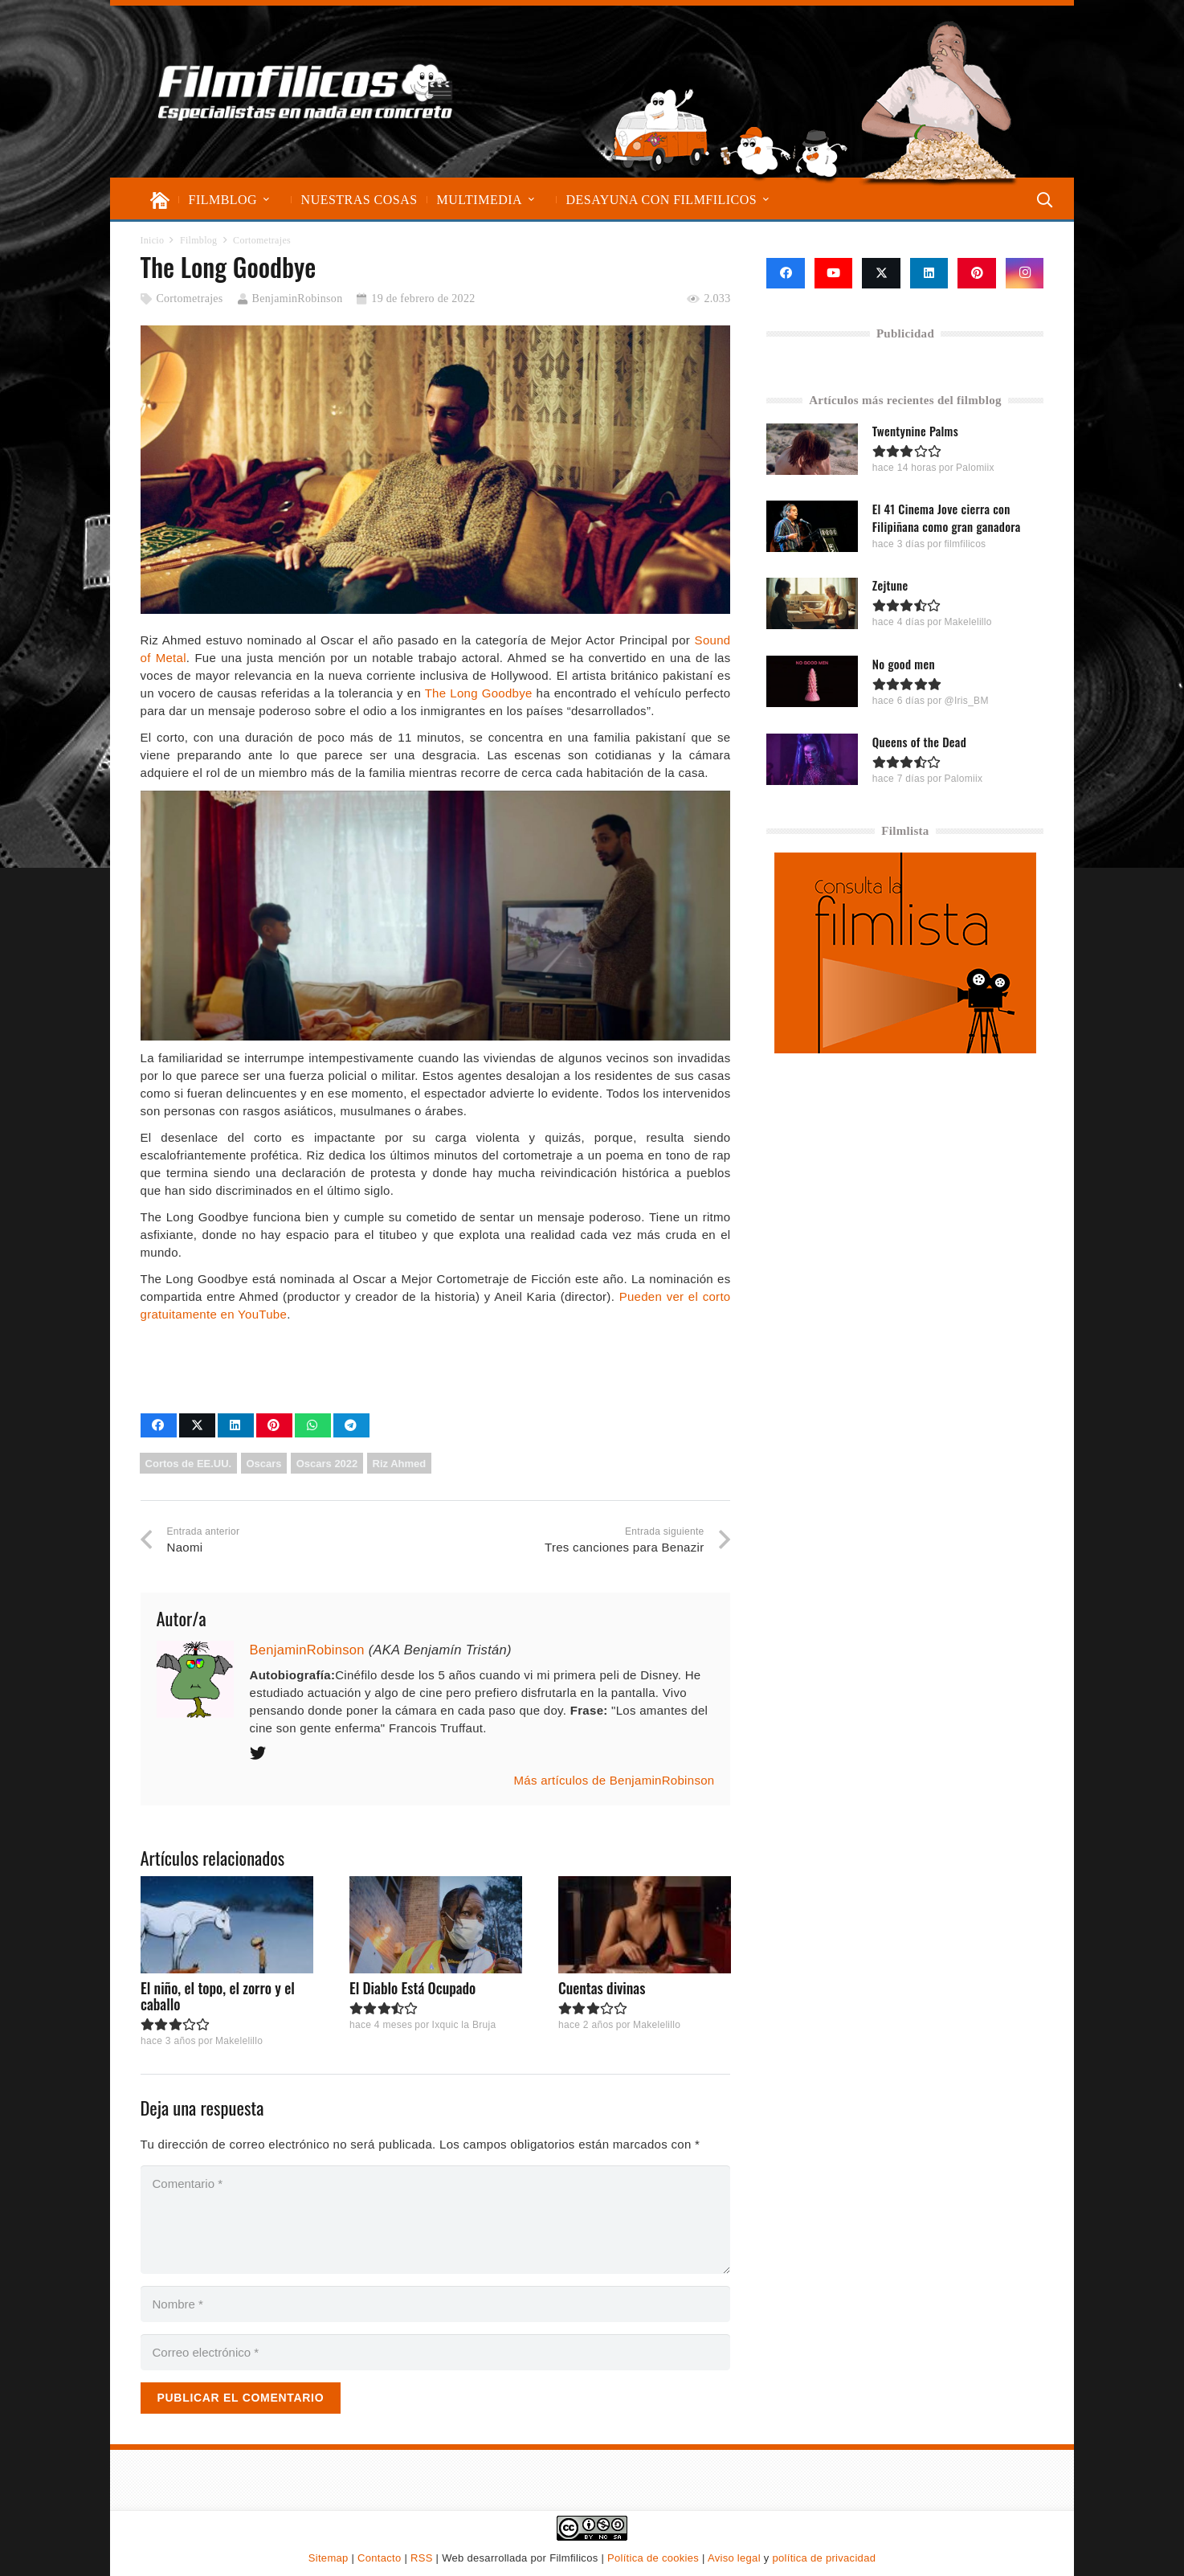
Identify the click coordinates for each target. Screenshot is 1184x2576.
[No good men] (812, 681)
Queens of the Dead (919, 741)
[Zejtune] (812, 602)
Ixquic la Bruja (463, 2025)
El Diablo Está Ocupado (412, 1987)
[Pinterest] (976, 273)
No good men (903, 663)
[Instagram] (1025, 273)
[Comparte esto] (159, 1425)
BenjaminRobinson (297, 298)
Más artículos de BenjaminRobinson (613, 1780)
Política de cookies (653, 2558)
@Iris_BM (967, 699)
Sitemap (328, 2558)
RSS (421, 2558)
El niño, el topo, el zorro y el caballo (218, 1995)
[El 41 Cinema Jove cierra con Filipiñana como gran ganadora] (812, 525)
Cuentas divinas (600, 1987)
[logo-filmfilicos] (306, 92)
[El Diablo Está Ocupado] (435, 1924)
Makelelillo (238, 2040)
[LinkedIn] (929, 273)
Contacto (379, 2558)
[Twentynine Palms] (812, 448)
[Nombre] (436, 2304)
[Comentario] (436, 2219)
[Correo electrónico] (436, 2352)
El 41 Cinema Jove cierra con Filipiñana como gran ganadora (946, 517)
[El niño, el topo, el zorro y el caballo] (227, 1924)
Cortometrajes (189, 298)
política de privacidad (824, 2558)
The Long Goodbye (479, 693)
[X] (881, 273)
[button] (266, 199)
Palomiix (976, 467)
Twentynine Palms (915, 431)
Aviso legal (734, 2558)
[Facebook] (785, 273)
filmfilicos (965, 544)
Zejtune (890, 585)
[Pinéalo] (274, 1425)
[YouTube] (834, 273)
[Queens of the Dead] (812, 759)
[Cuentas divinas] (643, 1924)
